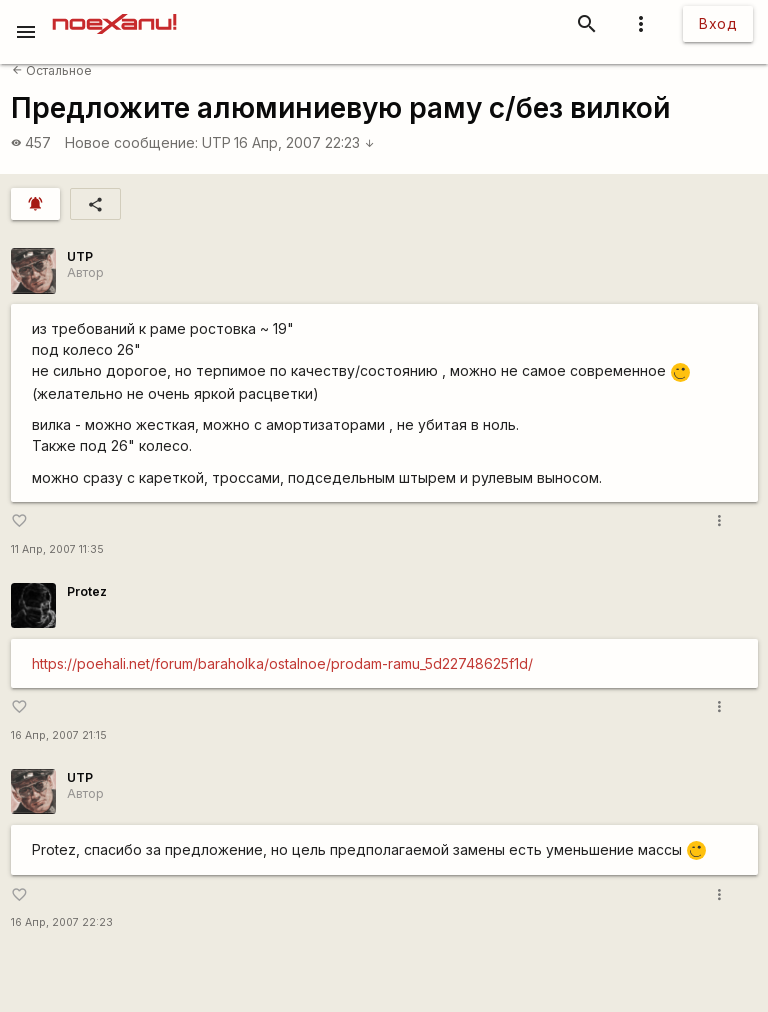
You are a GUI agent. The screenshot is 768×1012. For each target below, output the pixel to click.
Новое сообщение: (131, 142)
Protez (87, 591)
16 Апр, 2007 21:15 (59, 735)
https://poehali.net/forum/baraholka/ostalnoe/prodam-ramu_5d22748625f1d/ (282, 663)
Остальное (52, 70)
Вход (718, 23)
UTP (216, 142)
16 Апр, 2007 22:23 (304, 142)
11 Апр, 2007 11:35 (57, 549)
